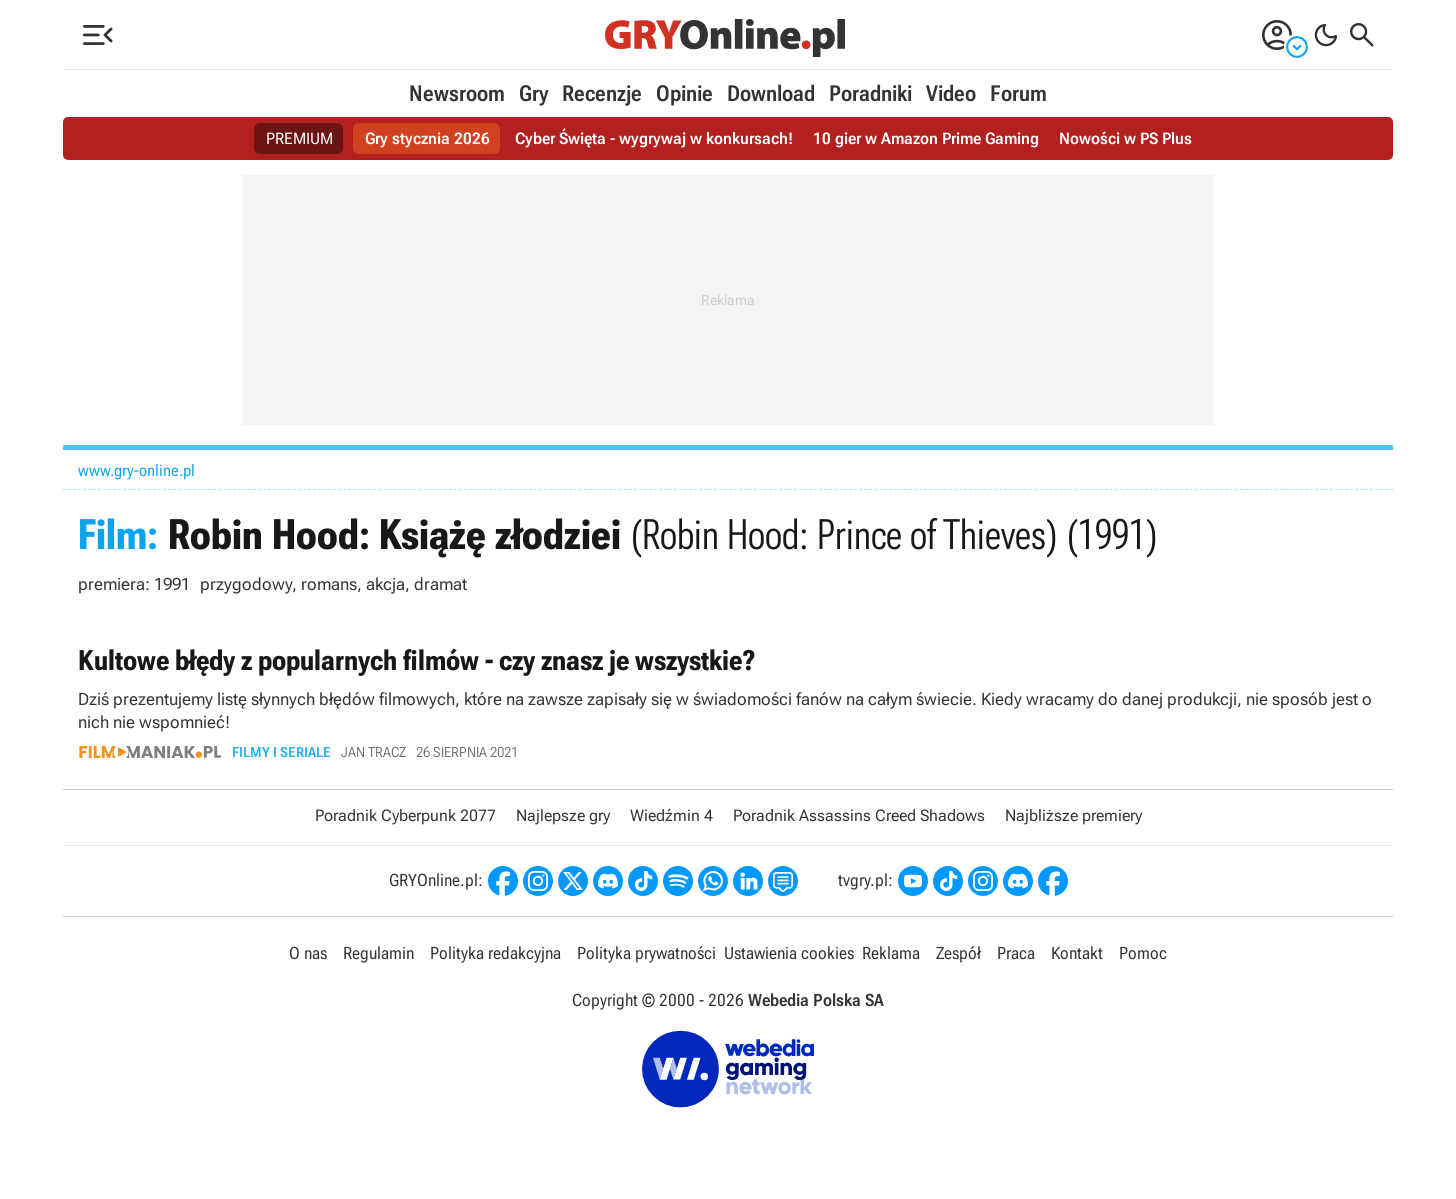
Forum (1018, 93)
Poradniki (870, 93)
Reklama (891, 953)
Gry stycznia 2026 (427, 138)
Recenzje (602, 93)
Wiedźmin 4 (671, 815)
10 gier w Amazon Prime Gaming (926, 138)
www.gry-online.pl (136, 470)
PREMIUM (299, 138)
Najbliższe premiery (1073, 815)
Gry (533, 93)
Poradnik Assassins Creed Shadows (859, 815)
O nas (308, 953)
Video (951, 93)
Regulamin (378, 953)
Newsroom (457, 93)
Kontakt (1077, 953)
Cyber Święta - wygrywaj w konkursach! (654, 138)
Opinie (684, 93)
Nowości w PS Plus (1125, 138)
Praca (1016, 953)
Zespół (958, 953)
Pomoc (1143, 953)
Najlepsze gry (563, 815)
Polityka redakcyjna (495, 953)
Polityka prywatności (646, 953)
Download (771, 93)
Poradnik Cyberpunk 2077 (405, 815)
